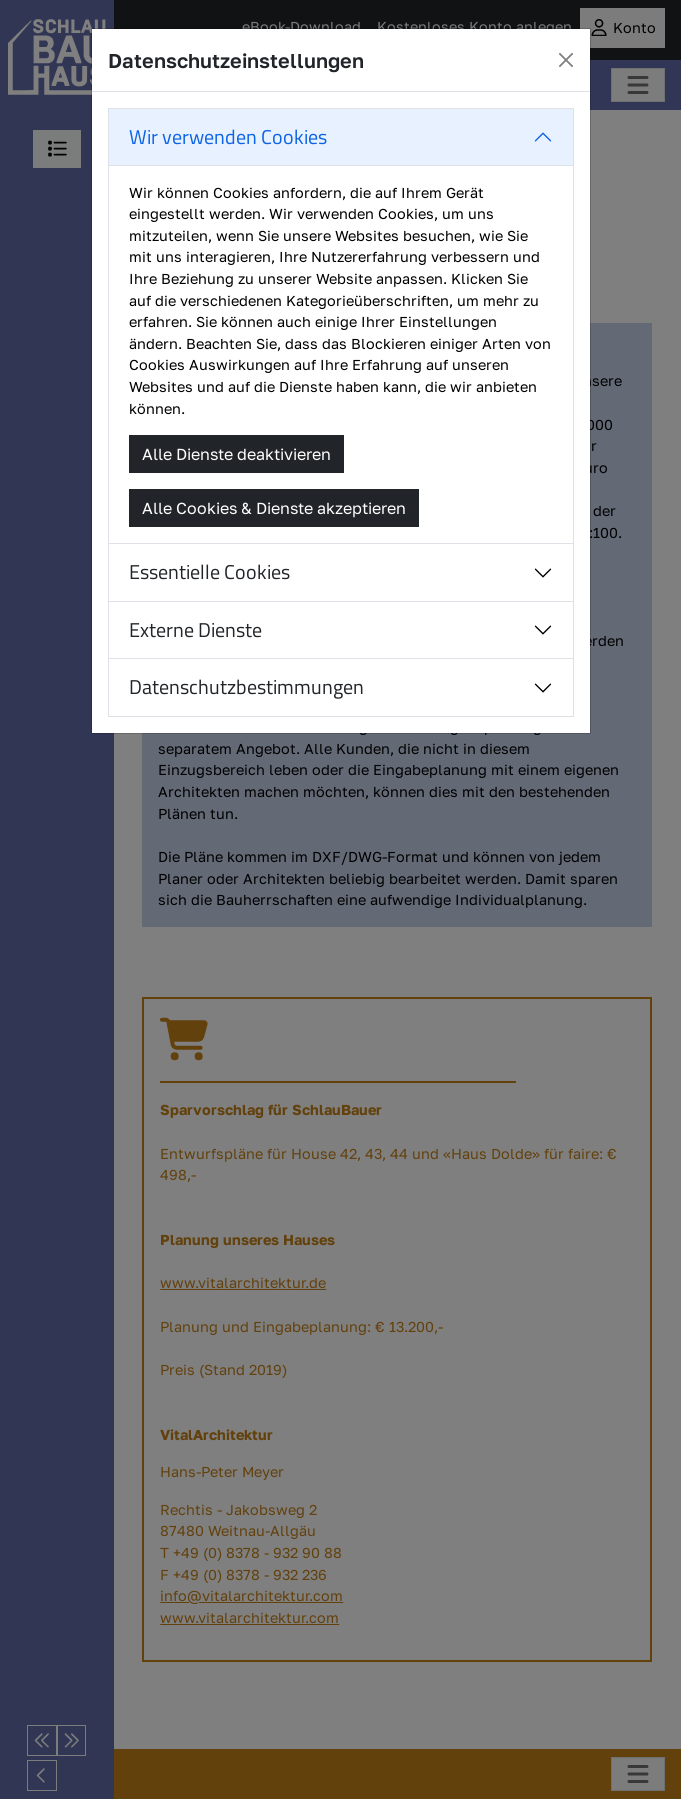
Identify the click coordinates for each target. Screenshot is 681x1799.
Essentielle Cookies (209, 571)
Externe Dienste (195, 629)
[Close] (566, 60)
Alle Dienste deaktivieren (236, 454)
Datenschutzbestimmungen (246, 686)
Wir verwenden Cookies (228, 136)
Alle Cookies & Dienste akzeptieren (274, 508)
